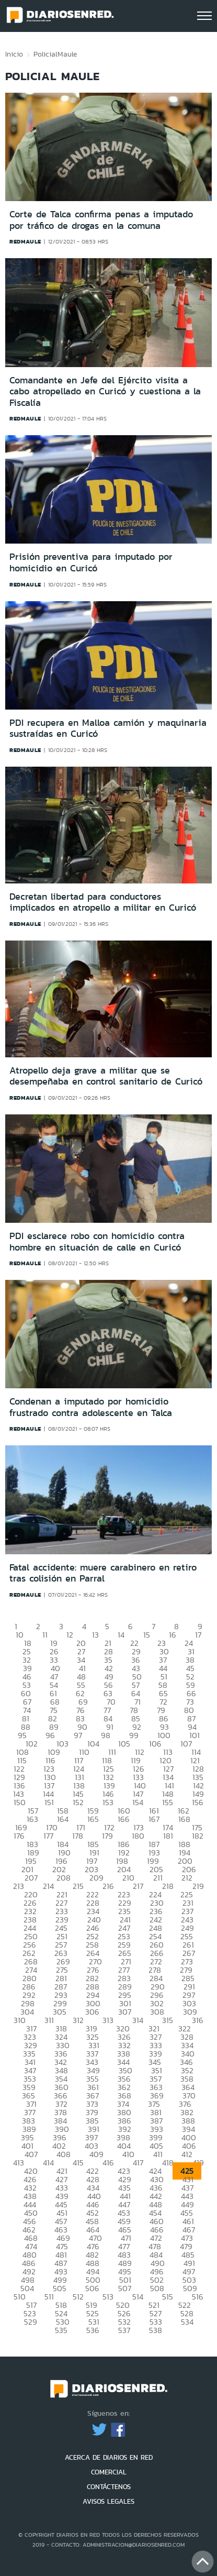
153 (107, 1802)
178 (77, 1835)
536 (92, 2330)
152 (78, 1802)
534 (187, 2321)
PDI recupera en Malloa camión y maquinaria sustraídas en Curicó (108, 728)
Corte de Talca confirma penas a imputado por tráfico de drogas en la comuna (101, 220)
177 (48, 1835)
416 (108, 2162)
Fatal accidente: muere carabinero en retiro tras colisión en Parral (103, 1573)
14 (121, 1634)
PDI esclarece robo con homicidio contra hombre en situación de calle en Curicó (97, 1241)
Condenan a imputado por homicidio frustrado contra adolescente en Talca (90, 1407)
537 (124, 2330)
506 (92, 2288)
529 (30, 2321)
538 (155, 2330)
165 (93, 1819)
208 (63, 1877)
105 (124, 1743)
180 (138, 1835)
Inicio (14, 54)
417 (138, 2162)
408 (63, 2154)
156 (197, 1802)
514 (137, 2296)
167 (154, 1819)
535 (61, 2330)
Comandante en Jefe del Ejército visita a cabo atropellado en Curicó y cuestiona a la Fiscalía (105, 391)
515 (167, 2296)
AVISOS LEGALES (108, 2501)
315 (167, 2020)
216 (108, 1886)
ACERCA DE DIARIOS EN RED (109, 2457)
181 (168, 1835)
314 (137, 2020)
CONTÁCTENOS (109, 2487)
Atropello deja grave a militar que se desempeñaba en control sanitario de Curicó (105, 1076)
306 (92, 2011)
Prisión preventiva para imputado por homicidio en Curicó (91, 562)
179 (107, 1835)
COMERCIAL (109, 2472)
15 (146, 1634)
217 (138, 1886)
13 (95, 1634)
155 (167, 1802)
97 (78, 1735)
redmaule (25, 241)
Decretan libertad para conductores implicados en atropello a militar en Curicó (102, 902)
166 (124, 1819)
